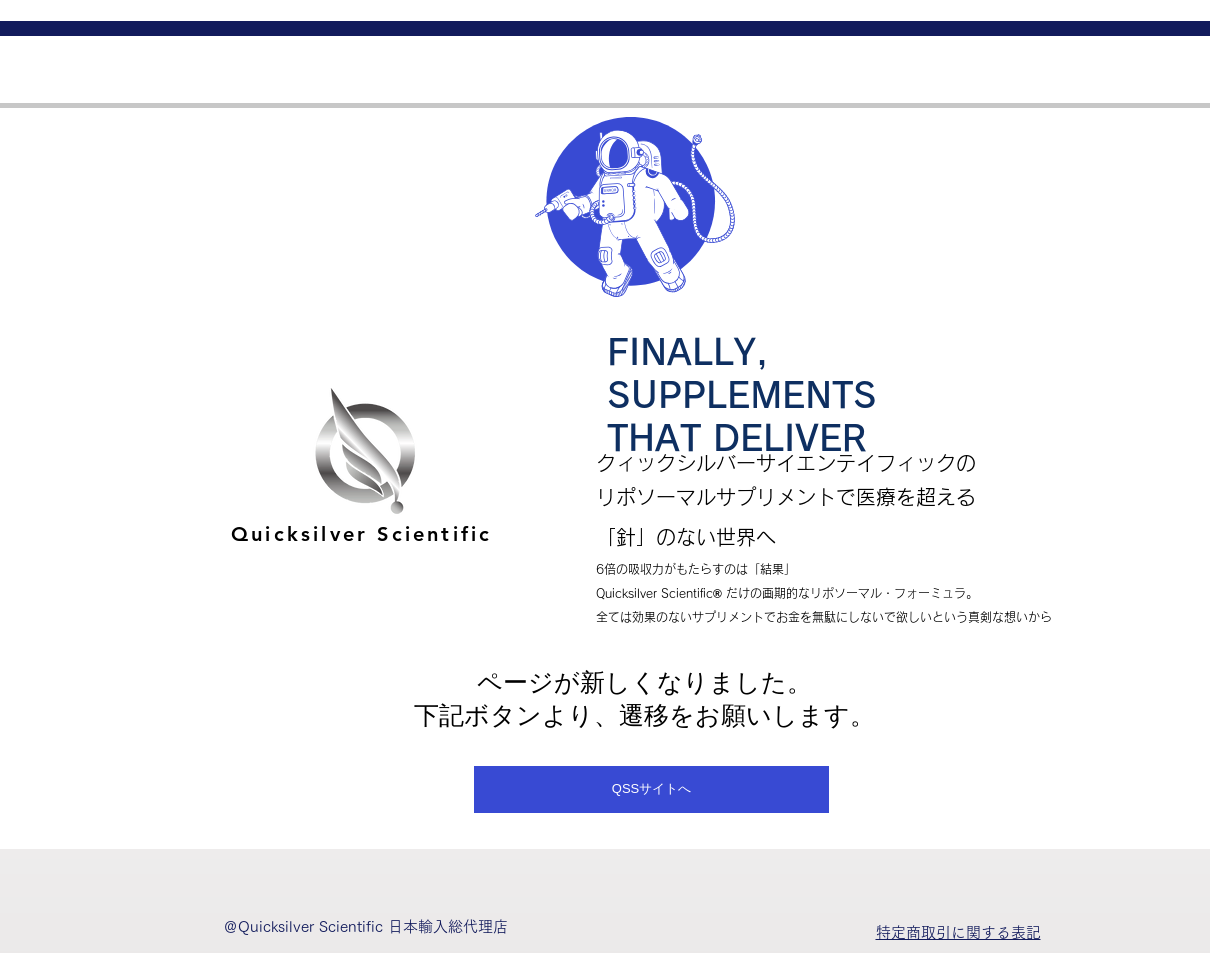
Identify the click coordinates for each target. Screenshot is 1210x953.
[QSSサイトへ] (651, 789)
